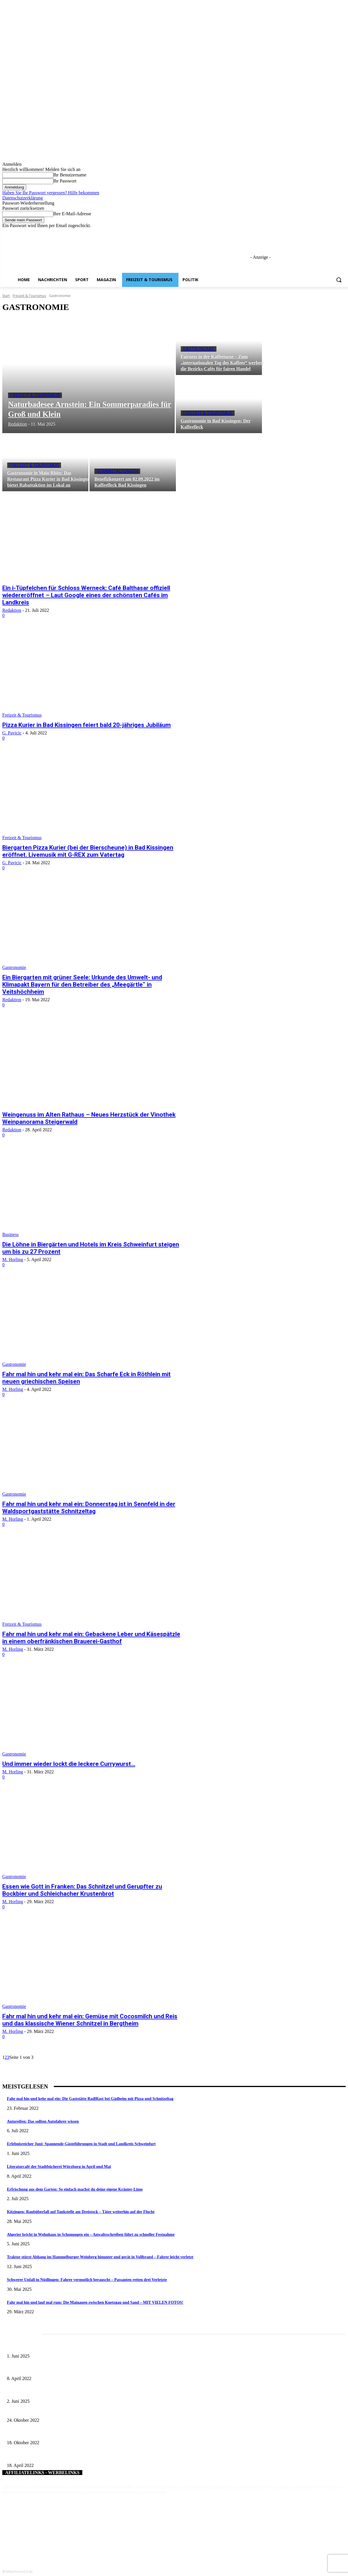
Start (6, 295)
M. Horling (12, 1259)
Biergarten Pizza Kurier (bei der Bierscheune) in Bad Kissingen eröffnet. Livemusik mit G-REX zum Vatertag (87, 851)
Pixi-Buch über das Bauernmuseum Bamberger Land (49, 2411)
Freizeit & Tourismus (29, 295)
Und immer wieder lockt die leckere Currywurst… (68, 1763)
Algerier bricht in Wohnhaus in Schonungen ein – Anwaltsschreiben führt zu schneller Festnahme (90, 2234)
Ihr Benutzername (69, 174)
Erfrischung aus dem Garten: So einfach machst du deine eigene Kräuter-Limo (75, 2189)
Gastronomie (198, 349)
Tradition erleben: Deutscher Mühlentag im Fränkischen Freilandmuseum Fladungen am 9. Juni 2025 (88, 2392)
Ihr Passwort (64, 180)
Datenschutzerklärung (22, 197)
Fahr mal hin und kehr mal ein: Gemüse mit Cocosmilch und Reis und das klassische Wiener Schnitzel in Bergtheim (89, 2020)
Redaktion (11, 610)
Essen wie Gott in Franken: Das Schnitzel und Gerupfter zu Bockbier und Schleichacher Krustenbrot (82, 1890)
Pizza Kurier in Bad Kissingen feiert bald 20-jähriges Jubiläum (86, 724)
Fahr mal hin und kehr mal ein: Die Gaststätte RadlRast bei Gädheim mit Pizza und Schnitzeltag (90, 2099)
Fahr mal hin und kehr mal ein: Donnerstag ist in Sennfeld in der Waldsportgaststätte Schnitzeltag (88, 1508)
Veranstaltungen (117, 471)
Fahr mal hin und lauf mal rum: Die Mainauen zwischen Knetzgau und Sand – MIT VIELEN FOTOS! (95, 2302)
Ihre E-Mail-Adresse (72, 213)
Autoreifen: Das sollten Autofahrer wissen (43, 2121)
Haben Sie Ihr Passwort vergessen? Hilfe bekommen (50, 192)
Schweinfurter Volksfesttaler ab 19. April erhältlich (48, 2456)
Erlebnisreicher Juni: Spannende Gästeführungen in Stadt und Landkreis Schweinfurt (81, 2144)
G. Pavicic (12, 732)
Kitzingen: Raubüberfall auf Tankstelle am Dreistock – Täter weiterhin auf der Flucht (81, 2212)
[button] (339, 280)
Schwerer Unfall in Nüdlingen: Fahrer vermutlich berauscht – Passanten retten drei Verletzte (87, 2280)
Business (10, 1234)
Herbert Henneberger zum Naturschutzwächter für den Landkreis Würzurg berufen (73, 2433)
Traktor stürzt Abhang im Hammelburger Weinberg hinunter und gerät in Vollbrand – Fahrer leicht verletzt (100, 2257)
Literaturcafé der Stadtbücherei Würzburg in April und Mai (59, 2166)
